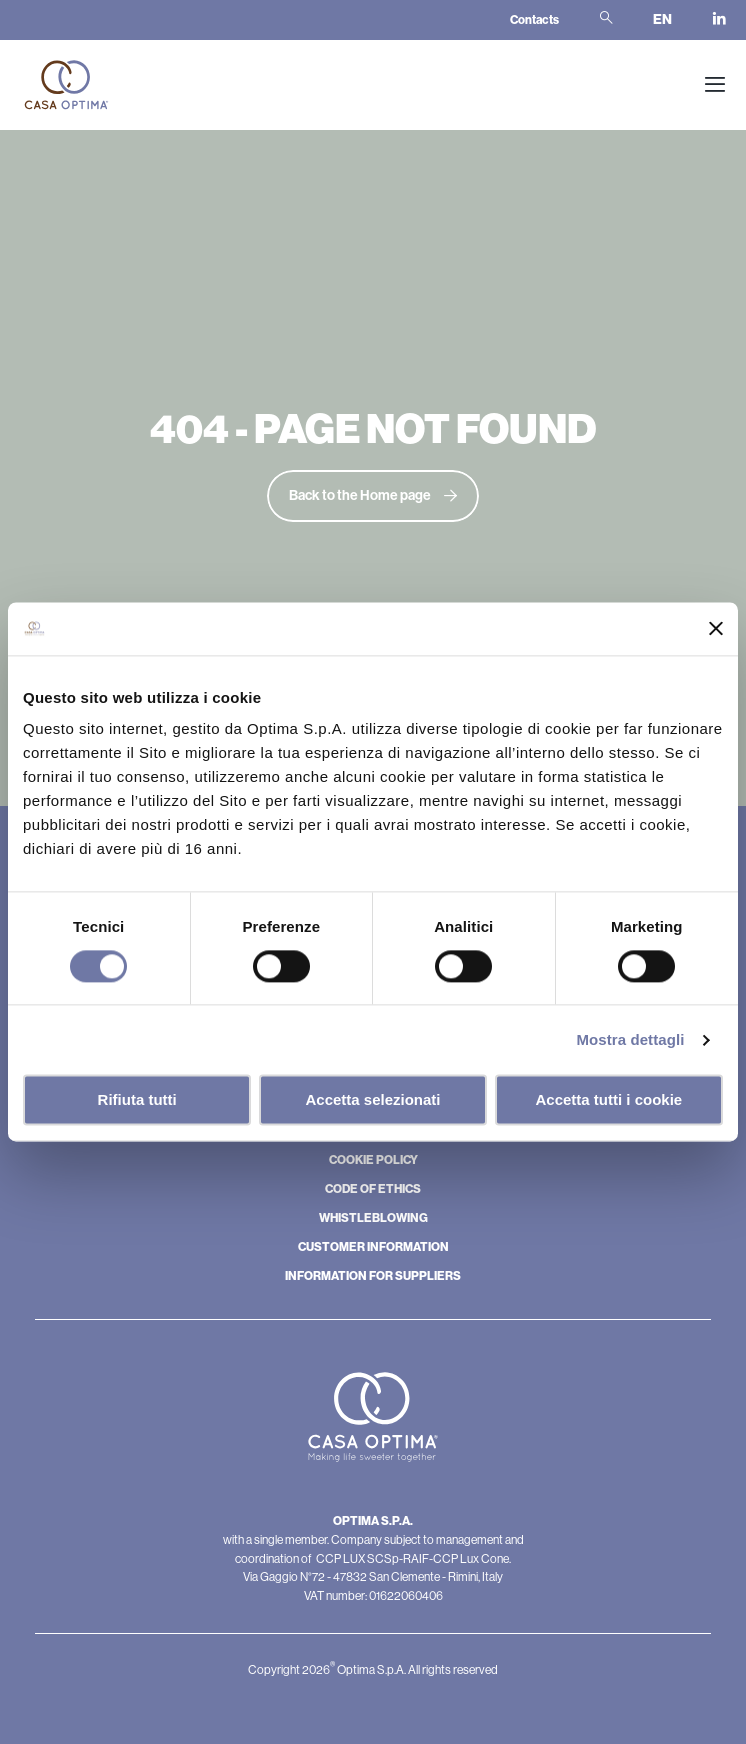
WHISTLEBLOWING (373, 1218)
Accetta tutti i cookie (608, 1100)
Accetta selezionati (372, 1100)
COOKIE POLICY (373, 1160)
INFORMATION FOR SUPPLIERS (373, 1276)
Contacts (534, 20)
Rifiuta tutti (137, 1100)
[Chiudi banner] (716, 629)
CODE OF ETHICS (373, 1189)
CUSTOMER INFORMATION (373, 1247)
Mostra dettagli (630, 1039)
